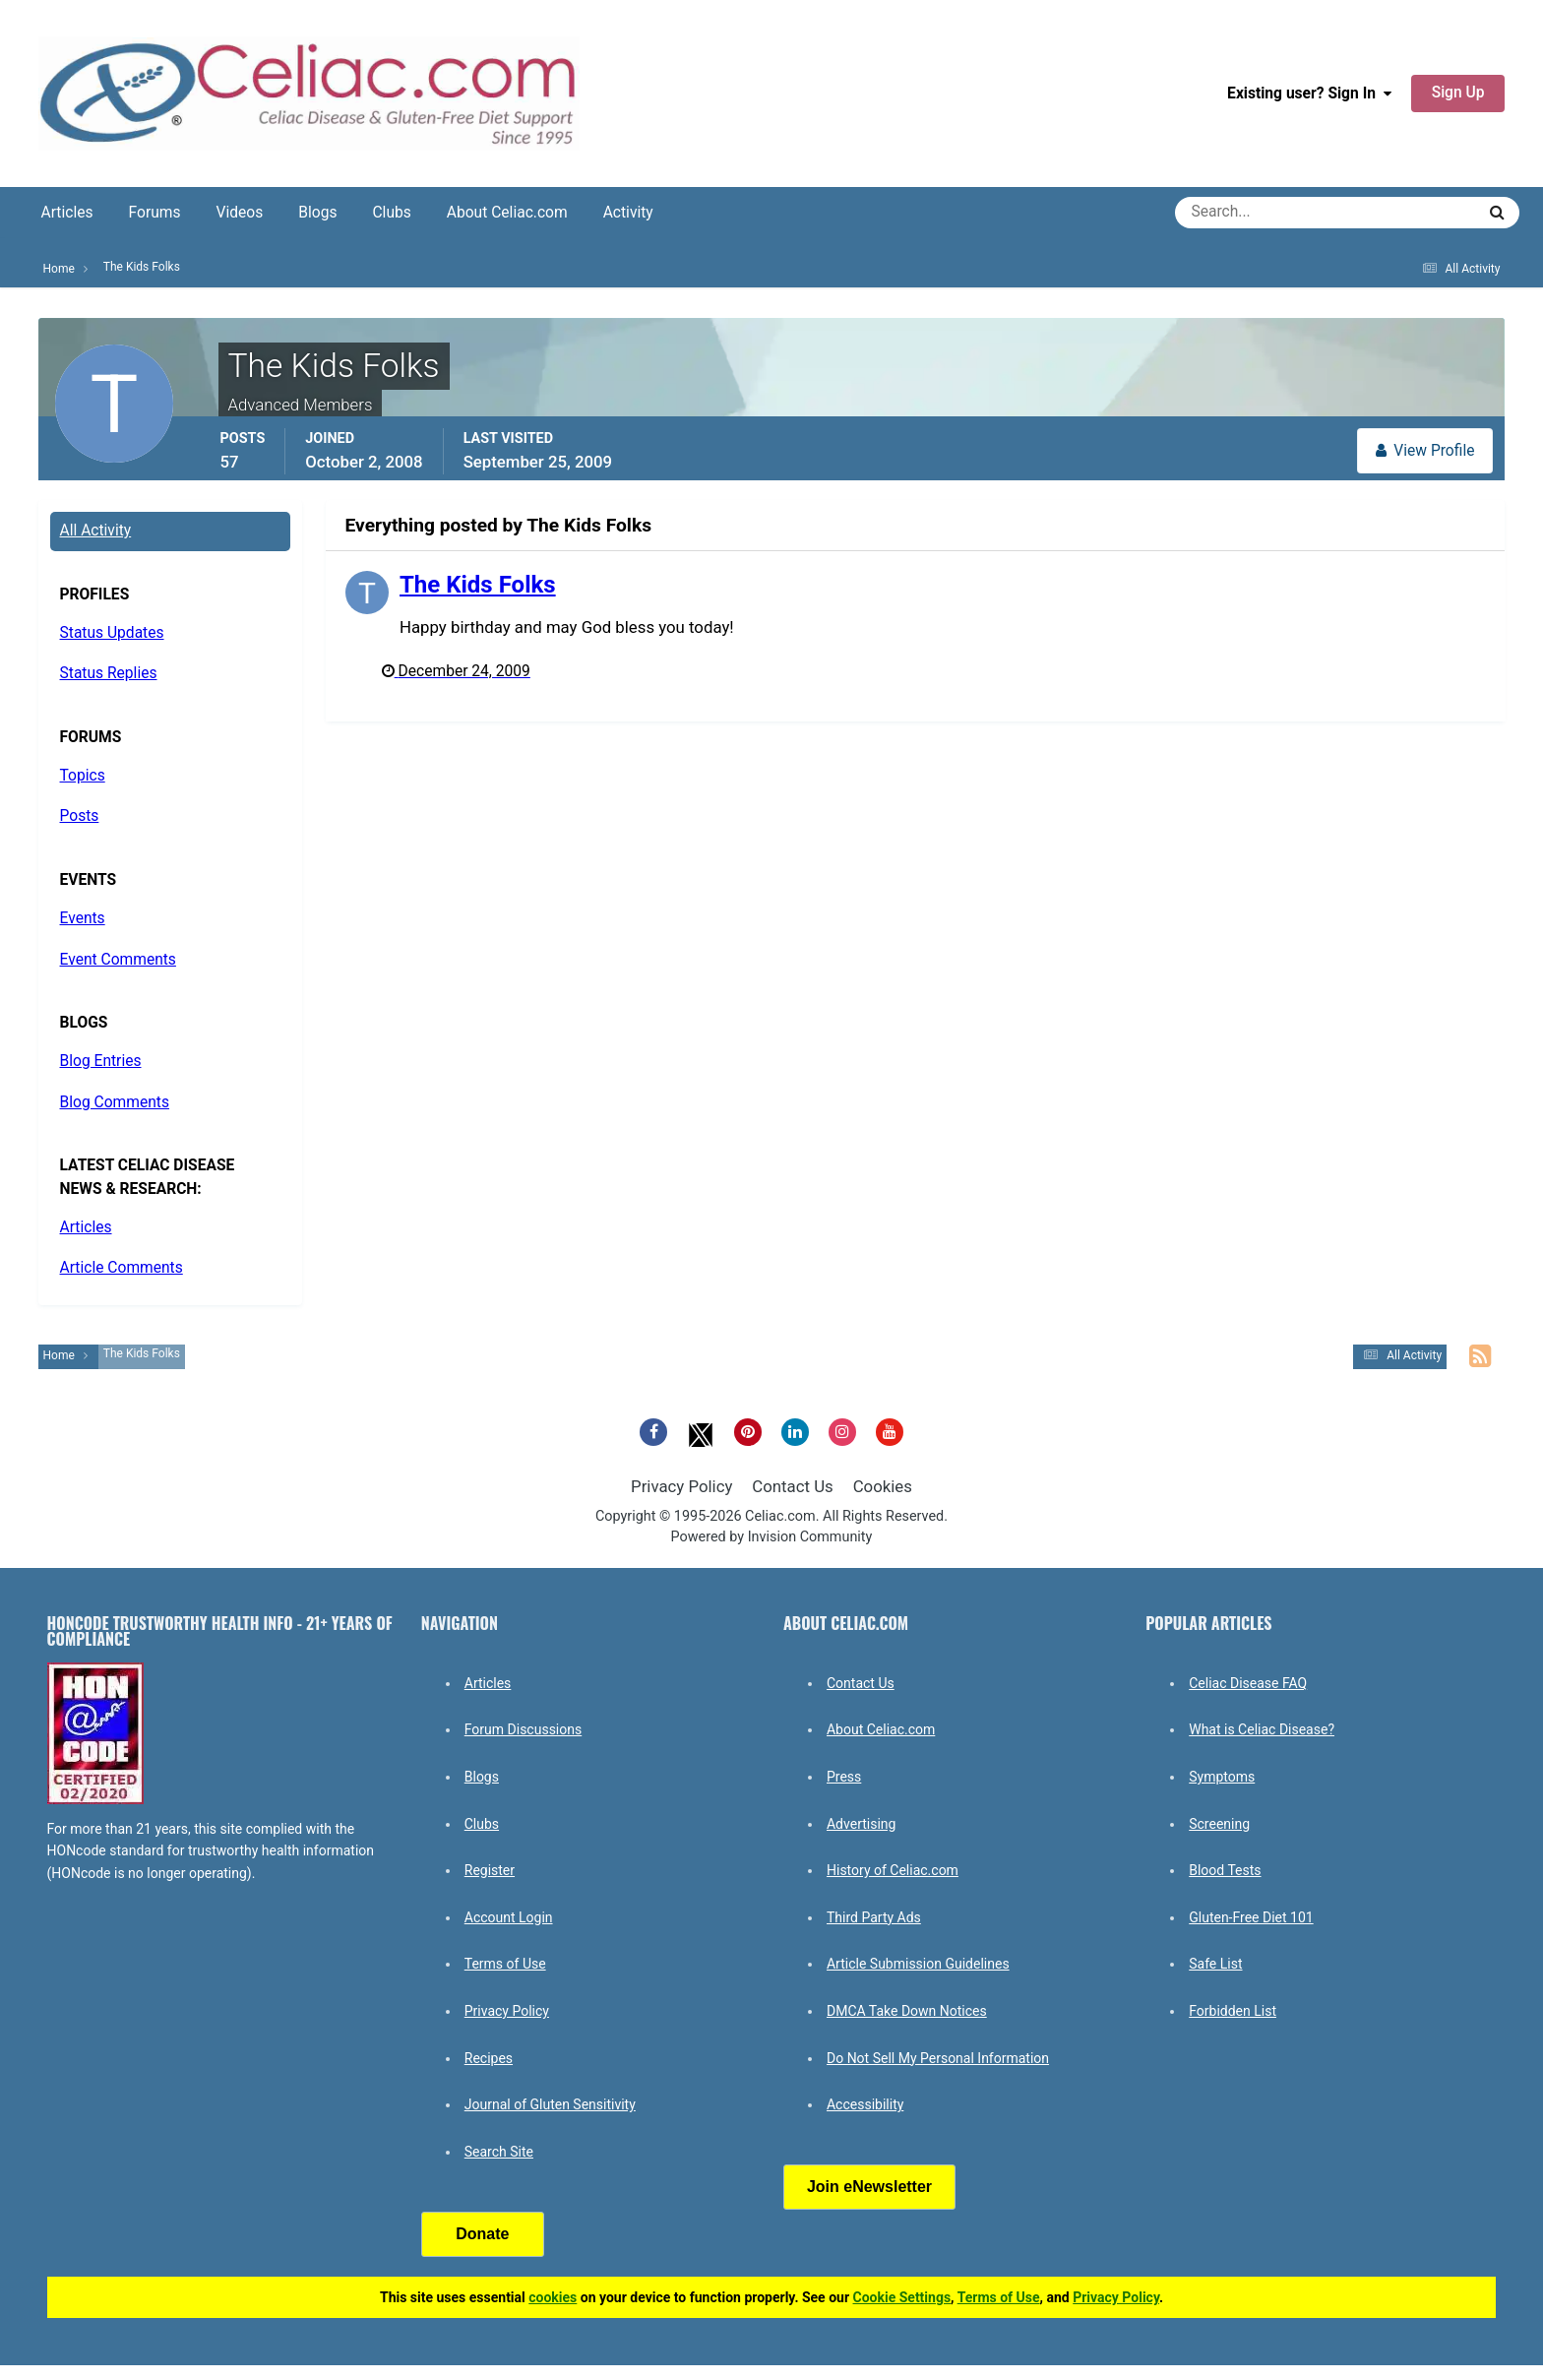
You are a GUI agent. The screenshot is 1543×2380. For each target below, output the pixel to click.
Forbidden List (1232, 2011)
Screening (1219, 1824)
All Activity (96, 530)
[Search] (1254, 212)
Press (844, 1777)
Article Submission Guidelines (918, 1964)
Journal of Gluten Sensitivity (550, 2104)
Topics (82, 775)
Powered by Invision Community (772, 1537)
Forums (155, 212)
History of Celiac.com (892, 1870)
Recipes (488, 2058)
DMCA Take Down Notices (907, 2011)
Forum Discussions (523, 1729)
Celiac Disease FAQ (1248, 1683)
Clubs (391, 212)
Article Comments (121, 1268)
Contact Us (792, 1486)
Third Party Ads (874, 1917)
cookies (552, 2297)
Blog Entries (101, 1061)
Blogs (317, 212)
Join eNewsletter (869, 2186)
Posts (79, 816)
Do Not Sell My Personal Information (938, 2058)
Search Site (498, 2152)
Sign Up (1458, 92)
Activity (628, 212)
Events (82, 918)
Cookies (882, 1486)
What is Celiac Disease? (1261, 1729)
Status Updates (112, 633)
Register (489, 1870)
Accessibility (865, 2104)
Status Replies (108, 673)
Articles (67, 212)
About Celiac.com (507, 212)
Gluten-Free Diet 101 (1251, 1917)
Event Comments (118, 960)
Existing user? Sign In (1309, 93)
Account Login (508, 1917)
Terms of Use (505, 1964)
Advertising (861, 1824)
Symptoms (1222, 1777)
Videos (240, 212)
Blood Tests (1225, 1870)
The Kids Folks (478, 584)
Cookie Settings (902, 2297)
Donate (482, 2233)
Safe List (1215, 1964)
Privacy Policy (681, 1486)
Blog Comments (114, 1102)
